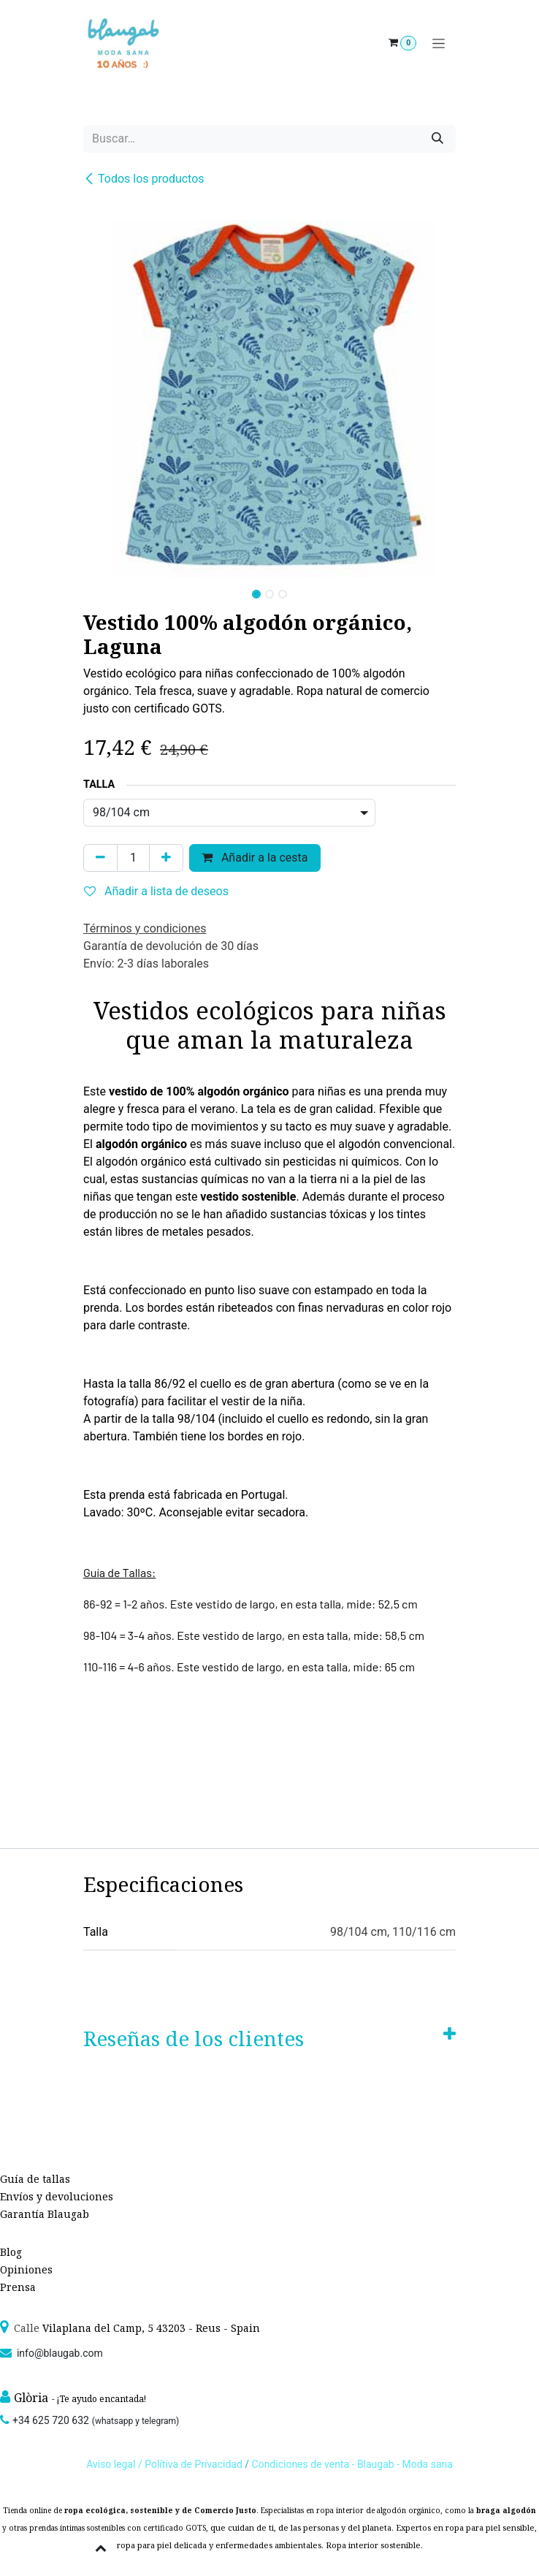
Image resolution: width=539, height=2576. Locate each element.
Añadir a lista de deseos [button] (156, 891)
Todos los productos (143, 179)
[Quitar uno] (100, 858)
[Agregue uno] (166, 858)
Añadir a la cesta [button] (255, 858)
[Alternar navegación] (438, 43)
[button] (102, 589)
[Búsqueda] (437, 139)
